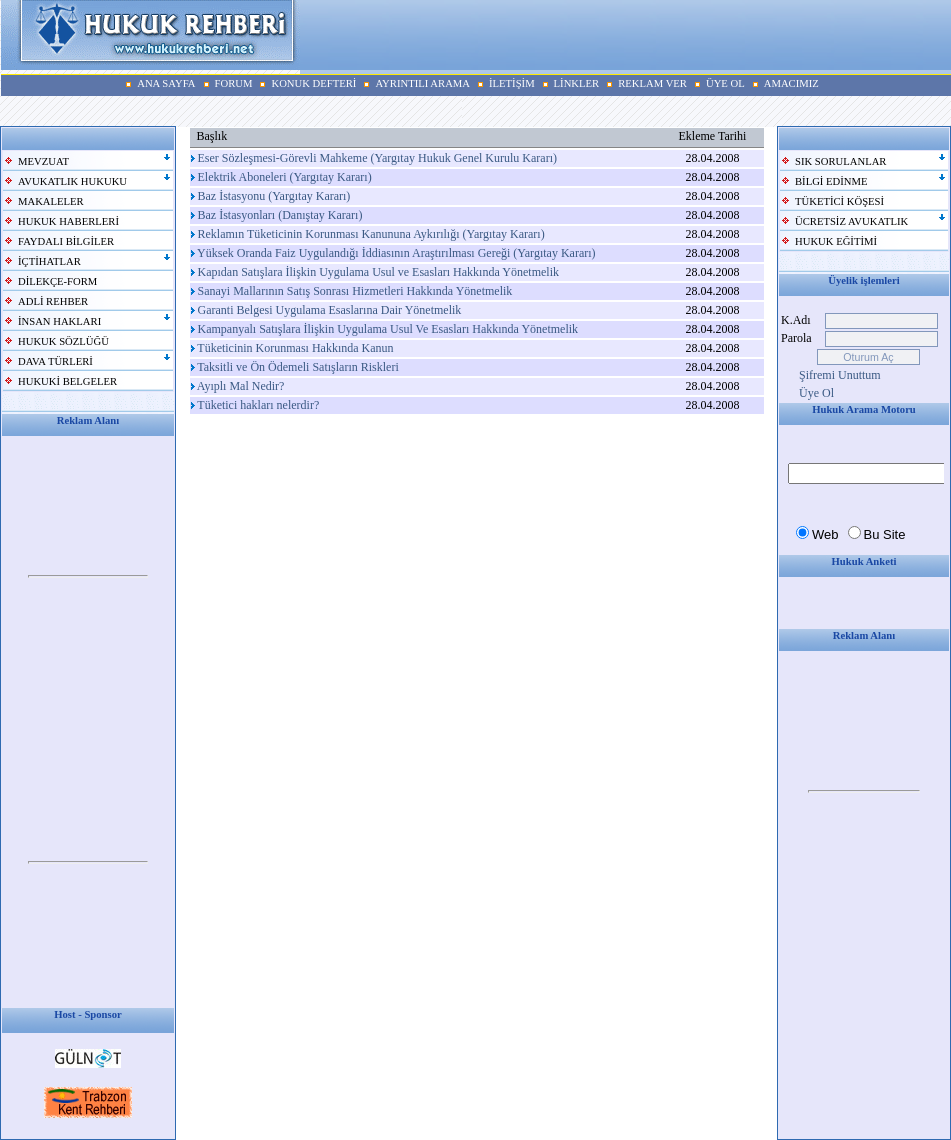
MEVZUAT (43, 161)
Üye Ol (816, 393)
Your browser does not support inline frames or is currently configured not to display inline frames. (88, 577)
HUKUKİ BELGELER (67, 381)
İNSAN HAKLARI (59, 321)
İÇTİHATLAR (49, 261)
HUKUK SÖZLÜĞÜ (63, 341)
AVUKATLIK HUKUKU (72, 181)
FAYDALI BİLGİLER (66, 241)
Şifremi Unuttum (840, 375)
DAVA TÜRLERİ (55, 361)
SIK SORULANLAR (840, 161)
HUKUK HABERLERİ (68, 221)
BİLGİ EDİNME (831, 181)
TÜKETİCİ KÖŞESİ (839, 201)
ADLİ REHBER (53, 301)
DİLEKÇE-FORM (57, 281)
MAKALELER (51, 201)
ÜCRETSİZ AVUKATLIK (851, 221)
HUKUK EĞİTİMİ (836, 241)
